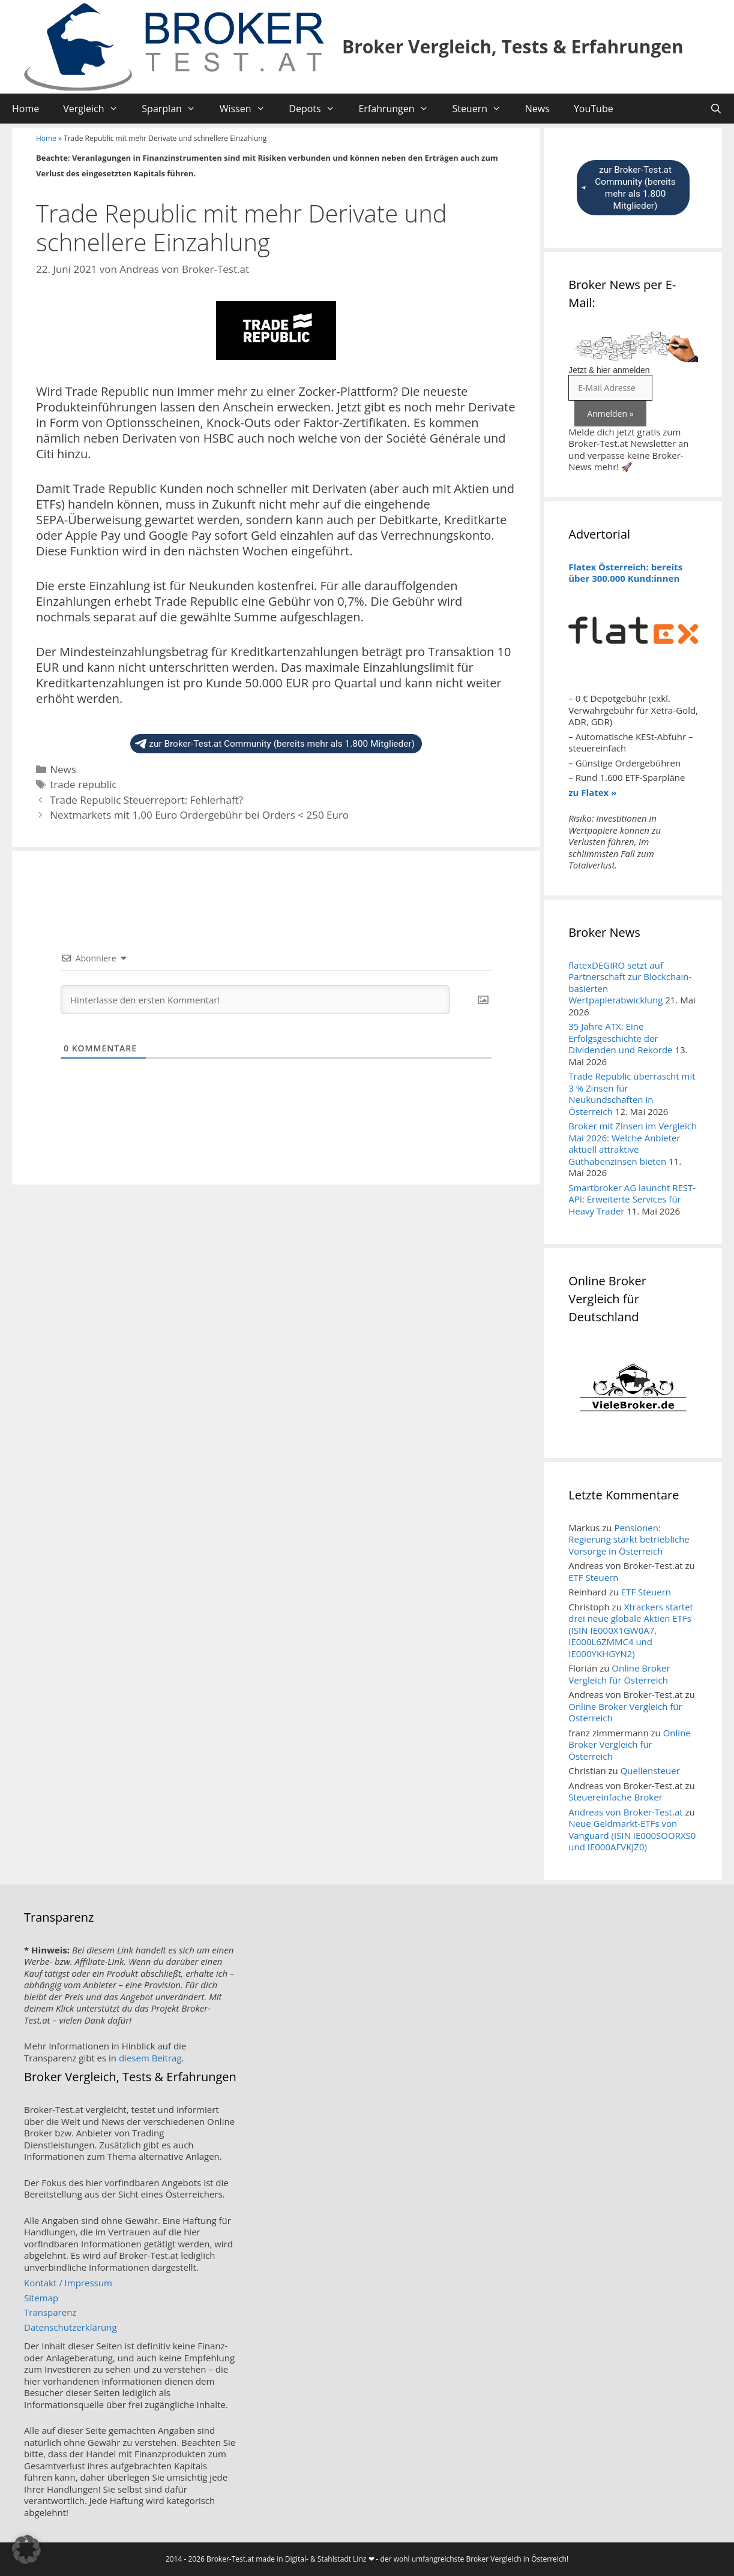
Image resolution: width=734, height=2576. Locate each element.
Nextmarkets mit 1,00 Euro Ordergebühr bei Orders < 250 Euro (199, 815)
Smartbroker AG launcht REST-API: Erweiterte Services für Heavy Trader (632, 1199)
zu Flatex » (592, 792)
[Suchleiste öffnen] (715, 109)
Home (25, 108)
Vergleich (96, 109)
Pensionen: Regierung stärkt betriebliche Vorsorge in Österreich (629, 1539)
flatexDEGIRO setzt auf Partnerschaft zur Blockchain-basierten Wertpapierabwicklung (629, 982)
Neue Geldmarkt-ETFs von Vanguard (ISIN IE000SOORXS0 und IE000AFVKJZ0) (632, 1835)
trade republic (83, 784)
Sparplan (174, 109)
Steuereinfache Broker (615, 1797)
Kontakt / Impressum (68, 2283)
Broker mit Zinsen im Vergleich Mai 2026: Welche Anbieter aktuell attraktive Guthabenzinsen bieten (632, 1143)
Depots (317, 109)
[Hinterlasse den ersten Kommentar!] (255, 999)
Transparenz (50, 2312)
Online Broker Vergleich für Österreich (619, 1674)
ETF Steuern (593, 1577)
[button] (26, 2549)
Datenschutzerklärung (70, 2327)
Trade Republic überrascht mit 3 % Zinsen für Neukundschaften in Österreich (631, 1093)
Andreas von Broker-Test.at (625, 1812)
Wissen (248, 109)
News (537, 108)
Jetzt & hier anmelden (608, 370)
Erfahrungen (399, 109)
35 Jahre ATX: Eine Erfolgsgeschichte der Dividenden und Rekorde (620, 1038)
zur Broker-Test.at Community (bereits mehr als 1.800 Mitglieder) (275, 743)
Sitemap (41, 2298)
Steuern (482, 109)
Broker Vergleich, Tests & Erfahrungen (513, 46)
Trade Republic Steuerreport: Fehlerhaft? (146, 800)
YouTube (593, 108)
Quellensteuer (650, 1771)
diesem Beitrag (150, 2058)
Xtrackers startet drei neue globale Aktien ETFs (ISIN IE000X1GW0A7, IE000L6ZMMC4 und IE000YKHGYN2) (630, 1630)
